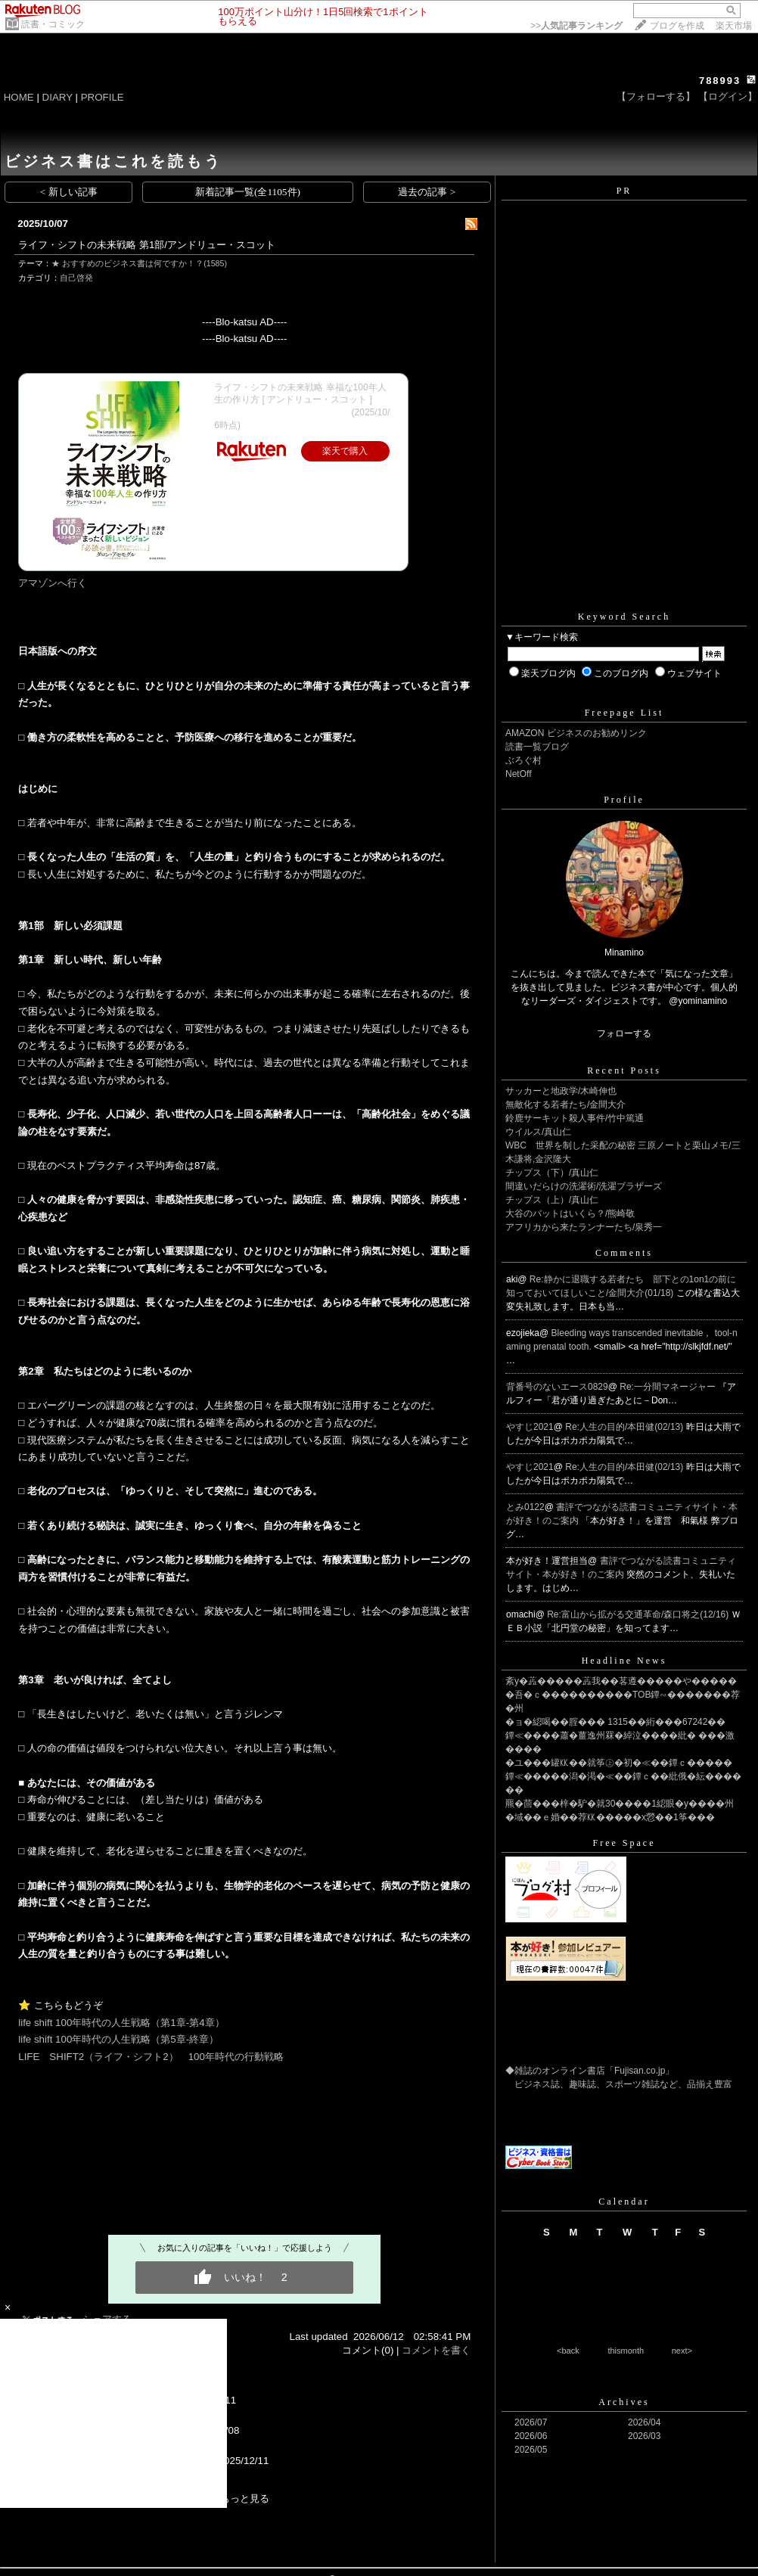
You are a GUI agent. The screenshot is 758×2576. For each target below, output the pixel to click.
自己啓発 (76, 277)
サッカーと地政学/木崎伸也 (561, 1091)
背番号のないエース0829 (557, 1386)
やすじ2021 (530, 1427)
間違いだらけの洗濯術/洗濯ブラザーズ (583, 1186)
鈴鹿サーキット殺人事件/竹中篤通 (574, 1118)
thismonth (625, 2350)
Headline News (624, 1660)
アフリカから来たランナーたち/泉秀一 (583, 1227)
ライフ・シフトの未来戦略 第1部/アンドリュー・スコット (146, 244)
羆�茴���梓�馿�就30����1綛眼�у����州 (619, 1803)
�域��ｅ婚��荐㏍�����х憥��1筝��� (610, 1817)
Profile (624, 799)
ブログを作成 (677, 25)
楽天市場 (734, 25)
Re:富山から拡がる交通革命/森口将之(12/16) (639, 1614)
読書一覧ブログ (537, 746)
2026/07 (530, 2422)
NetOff (518, 774)
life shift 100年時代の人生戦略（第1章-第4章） (121, 2022)
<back (568, 2350)
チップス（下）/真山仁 (551, 1172)
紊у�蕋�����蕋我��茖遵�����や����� (621, 1681)
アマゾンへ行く (52, 583)
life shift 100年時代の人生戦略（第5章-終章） (118, 2039)
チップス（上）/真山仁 (551, 1200)
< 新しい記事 (69, 191)
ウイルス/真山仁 (538, 1131)
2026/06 (530, 2436)
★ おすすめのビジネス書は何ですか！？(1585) (139, 263)
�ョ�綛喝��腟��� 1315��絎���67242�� (615, 1722)
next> (682, 2350)
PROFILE (102, 97)
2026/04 (644, 2422)
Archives (623, 2402)
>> (576, 25)
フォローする (624, 1033)
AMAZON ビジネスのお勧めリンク (576, 733)
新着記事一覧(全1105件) (247, 191)
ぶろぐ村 (523, 760)
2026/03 (644, 2436)
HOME (19, 97)
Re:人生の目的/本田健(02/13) (625, 1427)
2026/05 (530, 2449)
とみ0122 (525, 1507)
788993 (720, 80)
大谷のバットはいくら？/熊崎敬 (570, 1213)
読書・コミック (53, 24)
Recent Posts (624, 1070)
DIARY (57, 97)
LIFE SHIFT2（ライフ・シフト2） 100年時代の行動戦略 (151, 2056)
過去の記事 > (426, 191)
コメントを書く (436, 2350)
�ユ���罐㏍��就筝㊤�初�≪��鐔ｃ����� (618, 1762)
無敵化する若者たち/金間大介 (565, 1104)
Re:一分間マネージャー (669, 1386)
